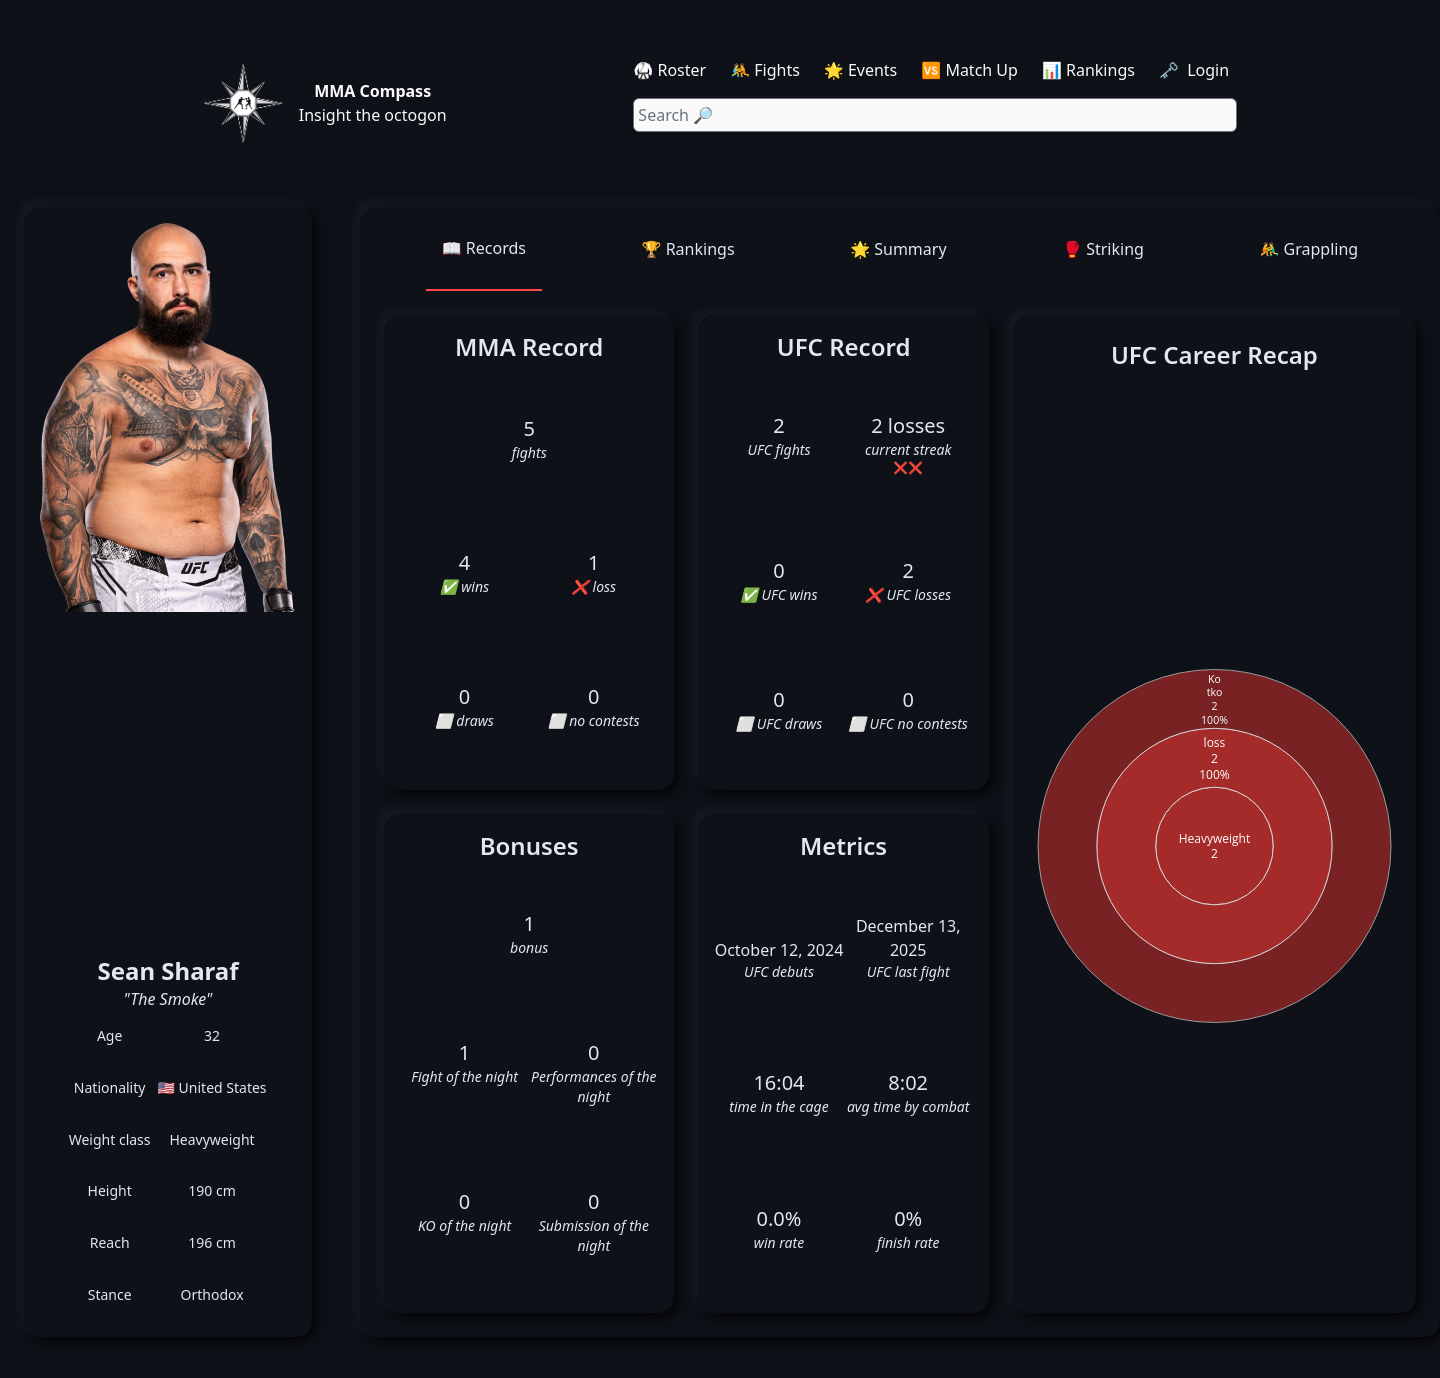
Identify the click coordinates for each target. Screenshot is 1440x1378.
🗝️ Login (1196, 70)
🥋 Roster (669, 70)
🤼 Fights (765, 70)
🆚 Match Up (969, 70)
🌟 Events (860, 70)
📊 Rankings (1088, 70)
